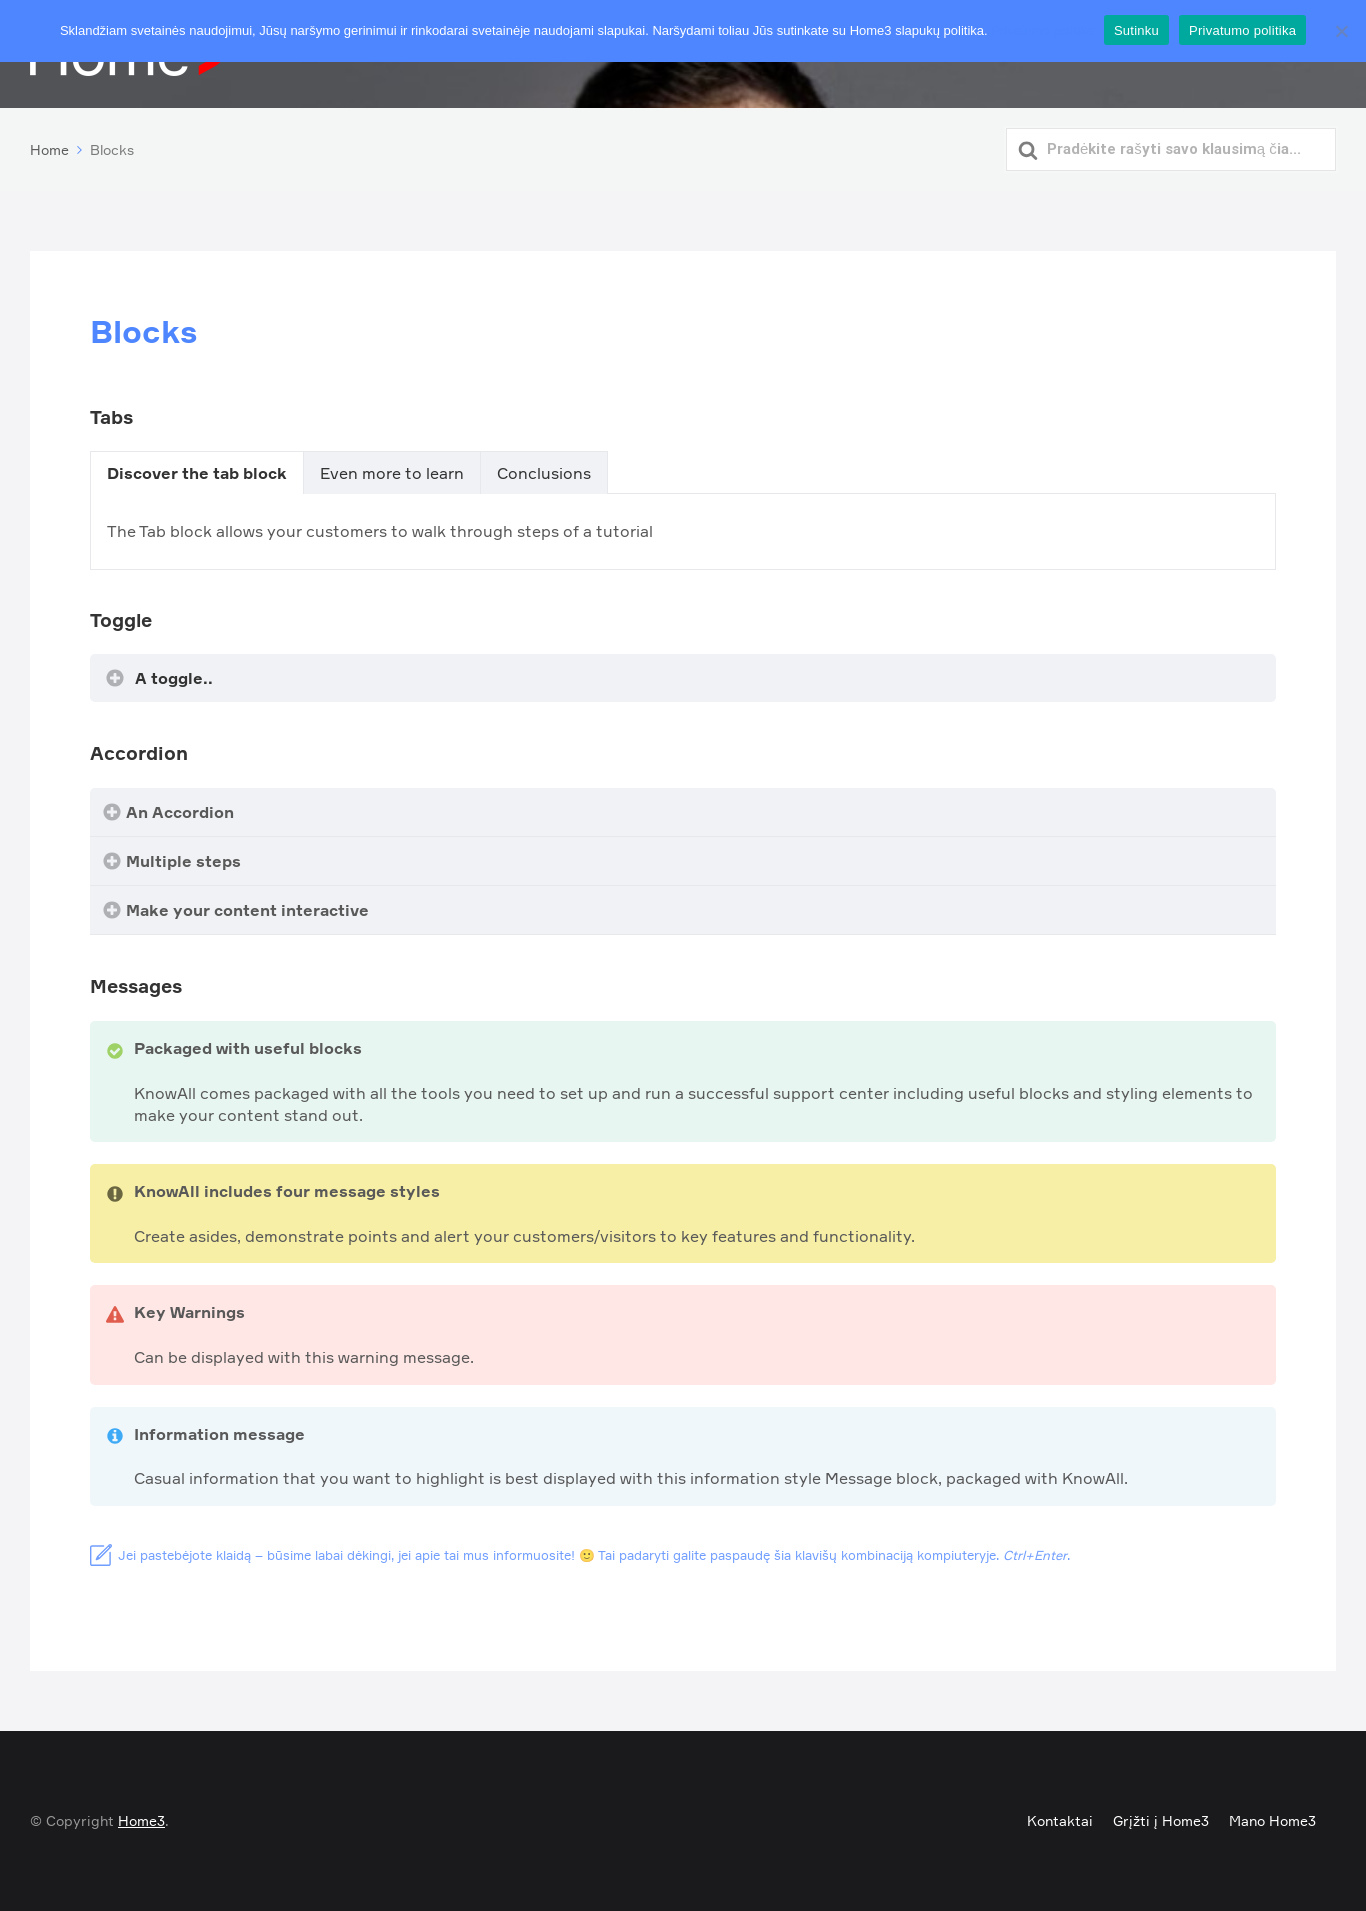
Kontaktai (1060, 1820)
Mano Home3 (1272, 1820)
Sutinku (1136, 30)
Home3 (141, 1820)
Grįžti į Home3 (1161, 1820)
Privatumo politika (1042, 30)
